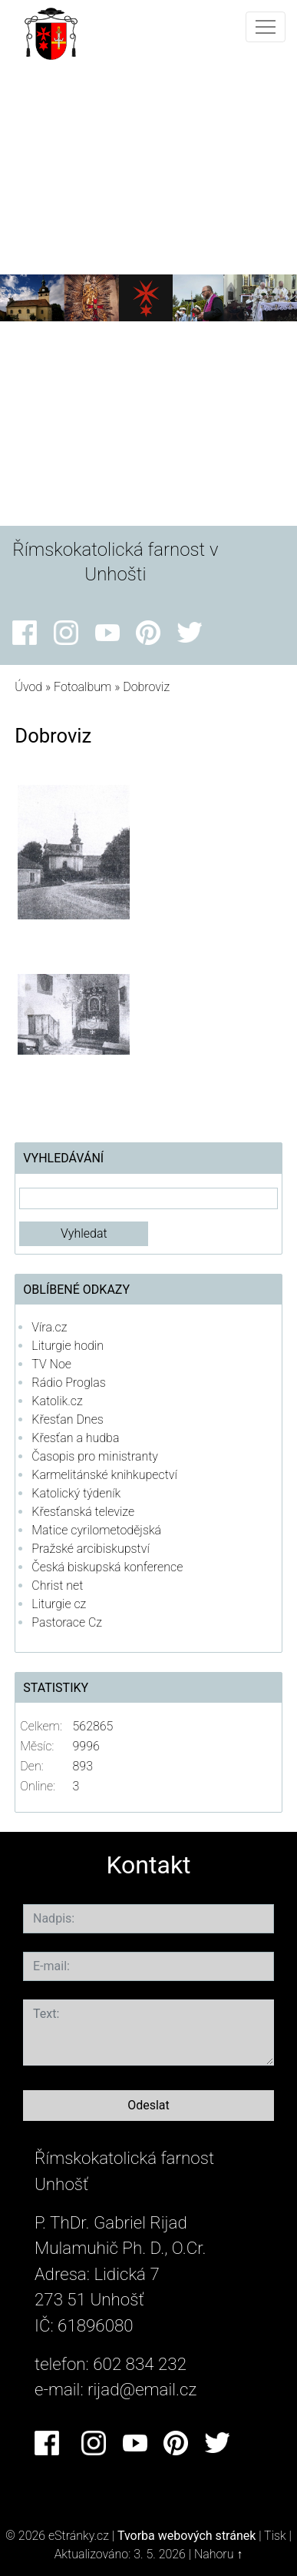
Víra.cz (49, 1327)
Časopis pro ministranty (94, 1456)
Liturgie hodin (67, 1345)
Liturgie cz (58, 1604)
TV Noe (51, 1364)
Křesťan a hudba (75, 1438)
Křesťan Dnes (67, 1419)
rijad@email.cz (141, 2389)
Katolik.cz (56, 1401)
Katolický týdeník (75, 1493)
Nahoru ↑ (218, 2554)
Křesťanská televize (82, 1511)
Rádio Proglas (68, 1382)
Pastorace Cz (66, 1622)
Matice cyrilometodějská (96, 1530)
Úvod (28, 687)
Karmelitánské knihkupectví (104, 1474)
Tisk (275, 2535)
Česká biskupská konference (107, 1567)
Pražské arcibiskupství (90, 1548)
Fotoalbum (82, 687)
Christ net (57, 1585)
